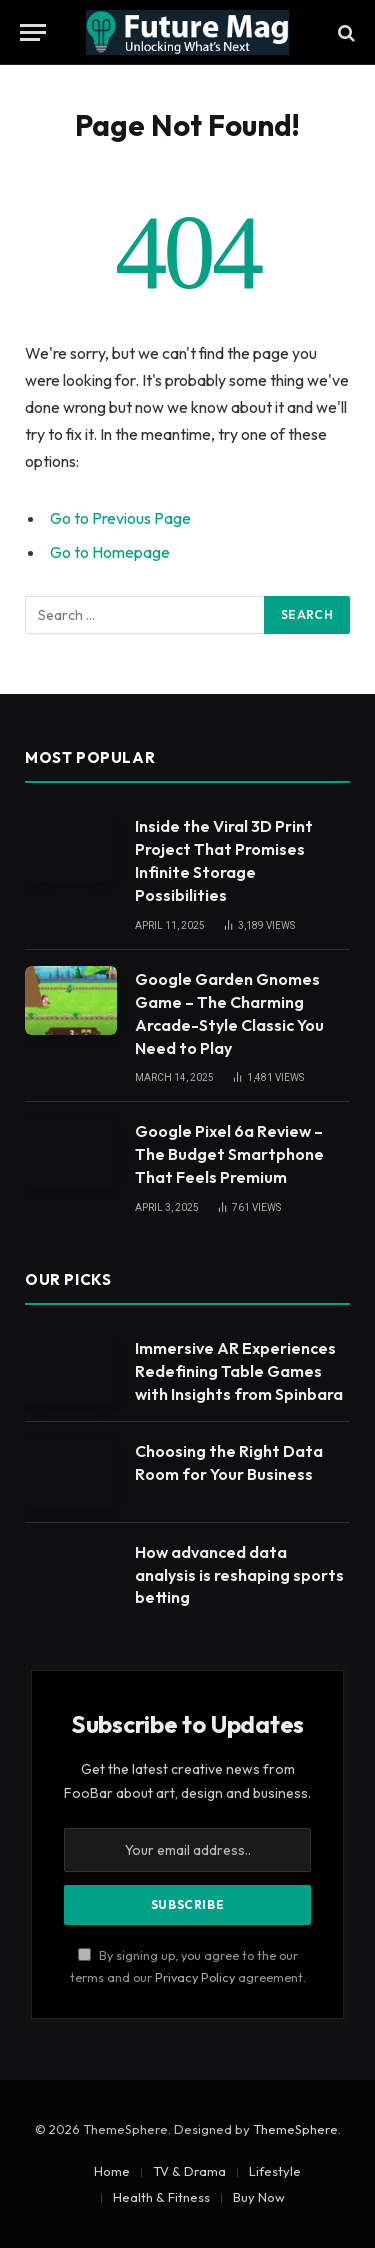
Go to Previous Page (120, 518)
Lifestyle (275, 2171)
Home (112, 2171)
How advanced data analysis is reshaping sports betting (239, 1575)
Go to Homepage (110, 552)
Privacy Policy (195, 1977)
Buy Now (259, 2197)
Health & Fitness (161, 2197)
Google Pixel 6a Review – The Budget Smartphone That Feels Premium (229, 1154)
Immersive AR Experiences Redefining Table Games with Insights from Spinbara (239, 1371)
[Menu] (33, 32)
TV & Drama (189, 2171)
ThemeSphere (295, 2129)
